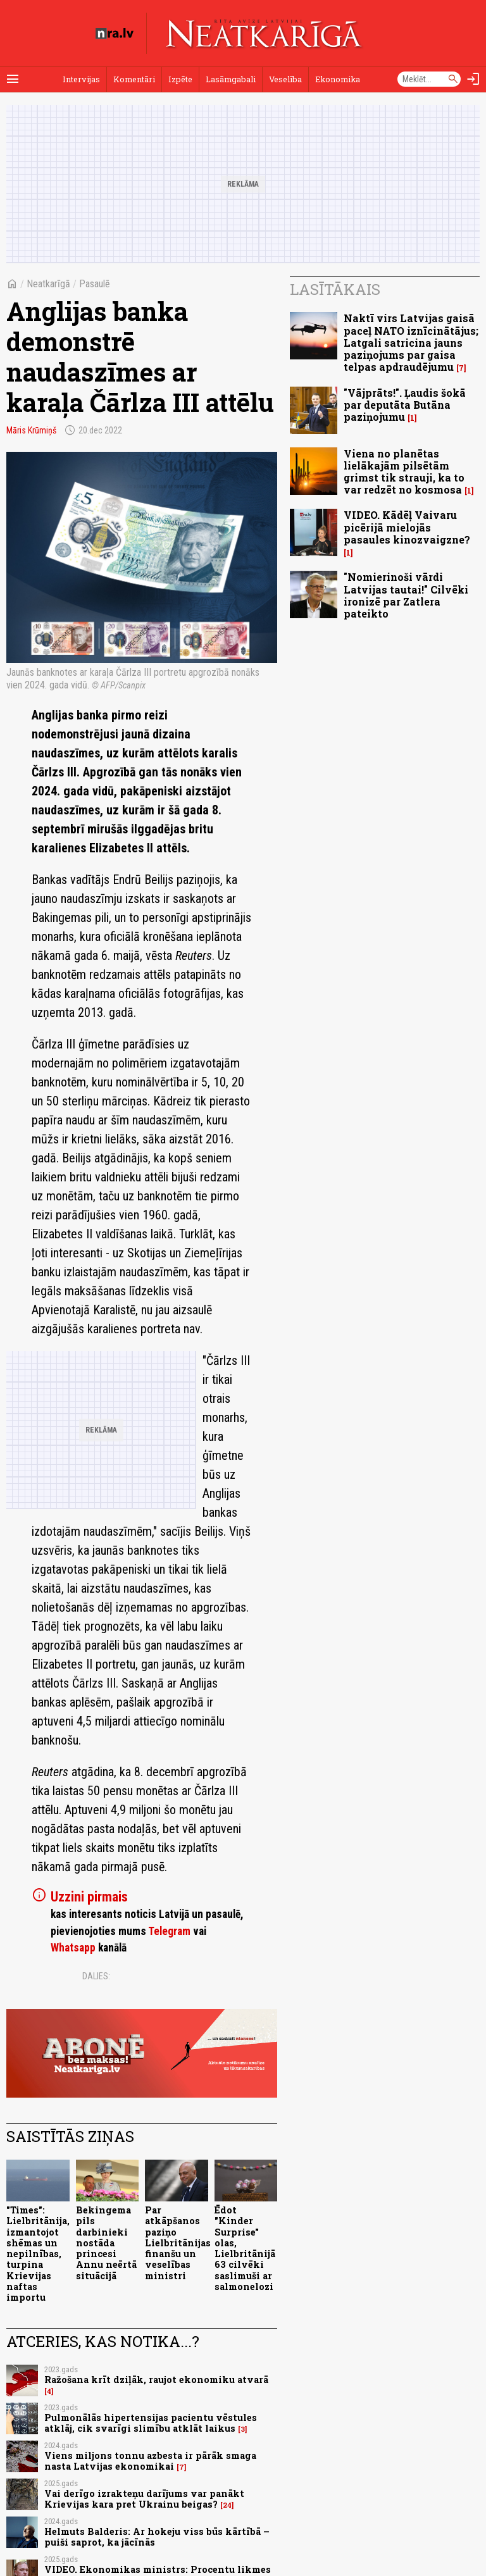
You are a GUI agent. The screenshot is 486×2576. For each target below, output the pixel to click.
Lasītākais (335, 289)
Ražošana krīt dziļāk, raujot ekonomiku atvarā (156, 2380)
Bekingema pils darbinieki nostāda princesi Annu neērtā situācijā (106, 2243)
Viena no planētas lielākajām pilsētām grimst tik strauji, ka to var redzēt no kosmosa (404, 472)
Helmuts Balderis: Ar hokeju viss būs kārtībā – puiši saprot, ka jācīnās (157, 2536)
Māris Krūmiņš (31, 430)
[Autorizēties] (473, 79)
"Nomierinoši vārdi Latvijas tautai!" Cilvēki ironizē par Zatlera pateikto (406, 595)
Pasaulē (94, 284)
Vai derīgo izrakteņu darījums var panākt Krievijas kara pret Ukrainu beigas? (144, 2498)
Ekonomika (337, 79)
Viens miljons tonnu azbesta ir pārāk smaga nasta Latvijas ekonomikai (150, 2460)
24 (227, 2505)
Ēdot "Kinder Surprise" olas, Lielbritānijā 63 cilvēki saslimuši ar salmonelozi (245, 2248)
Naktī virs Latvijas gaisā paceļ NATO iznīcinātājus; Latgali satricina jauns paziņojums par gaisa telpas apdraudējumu (411, 342)
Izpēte (180, 79)
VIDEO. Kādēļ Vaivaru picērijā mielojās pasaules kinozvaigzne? (407, 526)
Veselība (285, 79)
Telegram (169, 1931)
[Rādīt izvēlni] (12, 79)
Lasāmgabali (231, 79)
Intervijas (81, 79)
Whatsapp (73, 1947)
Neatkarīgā (48, 284)
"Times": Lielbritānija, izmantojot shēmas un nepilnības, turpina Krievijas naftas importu (38, 2253)
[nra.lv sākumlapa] (115, 33)
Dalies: (96, 1976)
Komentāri (134, 79)
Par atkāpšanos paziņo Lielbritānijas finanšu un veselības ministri (178, 2243)
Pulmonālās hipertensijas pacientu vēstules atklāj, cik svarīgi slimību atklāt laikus (150, 2422)
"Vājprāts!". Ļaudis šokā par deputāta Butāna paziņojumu (405, 404)
